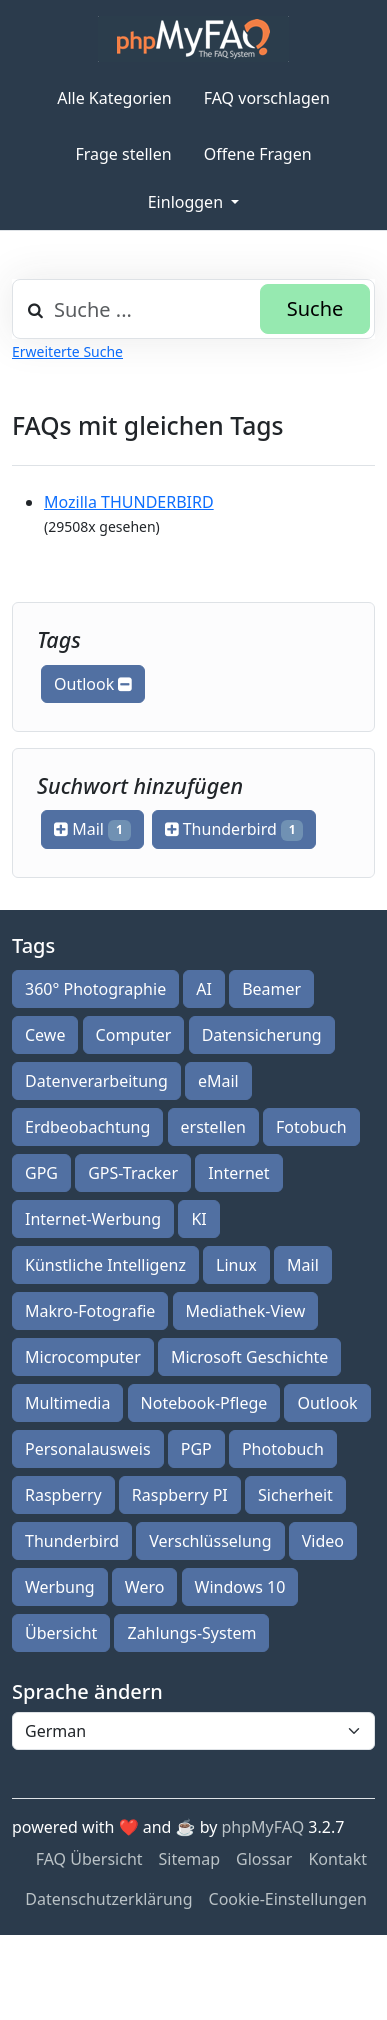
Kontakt (337, 1859)
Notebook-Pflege (204, 1403)
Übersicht (61, 1633)
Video (323, 1541)
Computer (134, 1035)
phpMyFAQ (263, 1827)
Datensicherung (262, 1035)
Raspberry (63, 1495)
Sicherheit (295, 1495)
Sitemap (190, 1859)
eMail (218, 1081)
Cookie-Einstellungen (288, 1899)
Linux (236, 1265)
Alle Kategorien (114, 98)
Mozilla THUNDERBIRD (129, 502)
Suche (315, 308)
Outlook (93, 684)
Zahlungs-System (191, 1633)
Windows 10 (240, 1587)
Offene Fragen (258, 154)
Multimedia (67, 1403)
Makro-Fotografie (90, 1311)
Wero (145, 1587)
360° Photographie (95, 989)
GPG (41, 1173)
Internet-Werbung (93, 1219)
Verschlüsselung (210, 1541)
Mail (92, 829)
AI (204, 989)
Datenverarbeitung (96, 1081)
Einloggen (187, 202)
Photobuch (283, 1449)
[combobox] (193, 309)
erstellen (213, 1127)
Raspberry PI (180, 1495)
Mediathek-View (246, 1311)
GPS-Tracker (133, 1173)
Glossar (264, 1859)
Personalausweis (88, 1449)
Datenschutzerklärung (108, 1899)
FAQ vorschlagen (267, 98)
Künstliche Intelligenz (105, 1265)
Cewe (45, 1035)
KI (198, 1219)
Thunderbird (234, 829)
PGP (196, 1449)
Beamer (271, 989)
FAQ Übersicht (89, 1859)
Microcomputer (83, 1357)
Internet (238, 1173)
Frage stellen (123, 154)
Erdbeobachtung (87, 1127)
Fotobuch (311, 1127)
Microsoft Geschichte (249, 1357)
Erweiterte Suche (67, 351)
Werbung (60, 1587)
